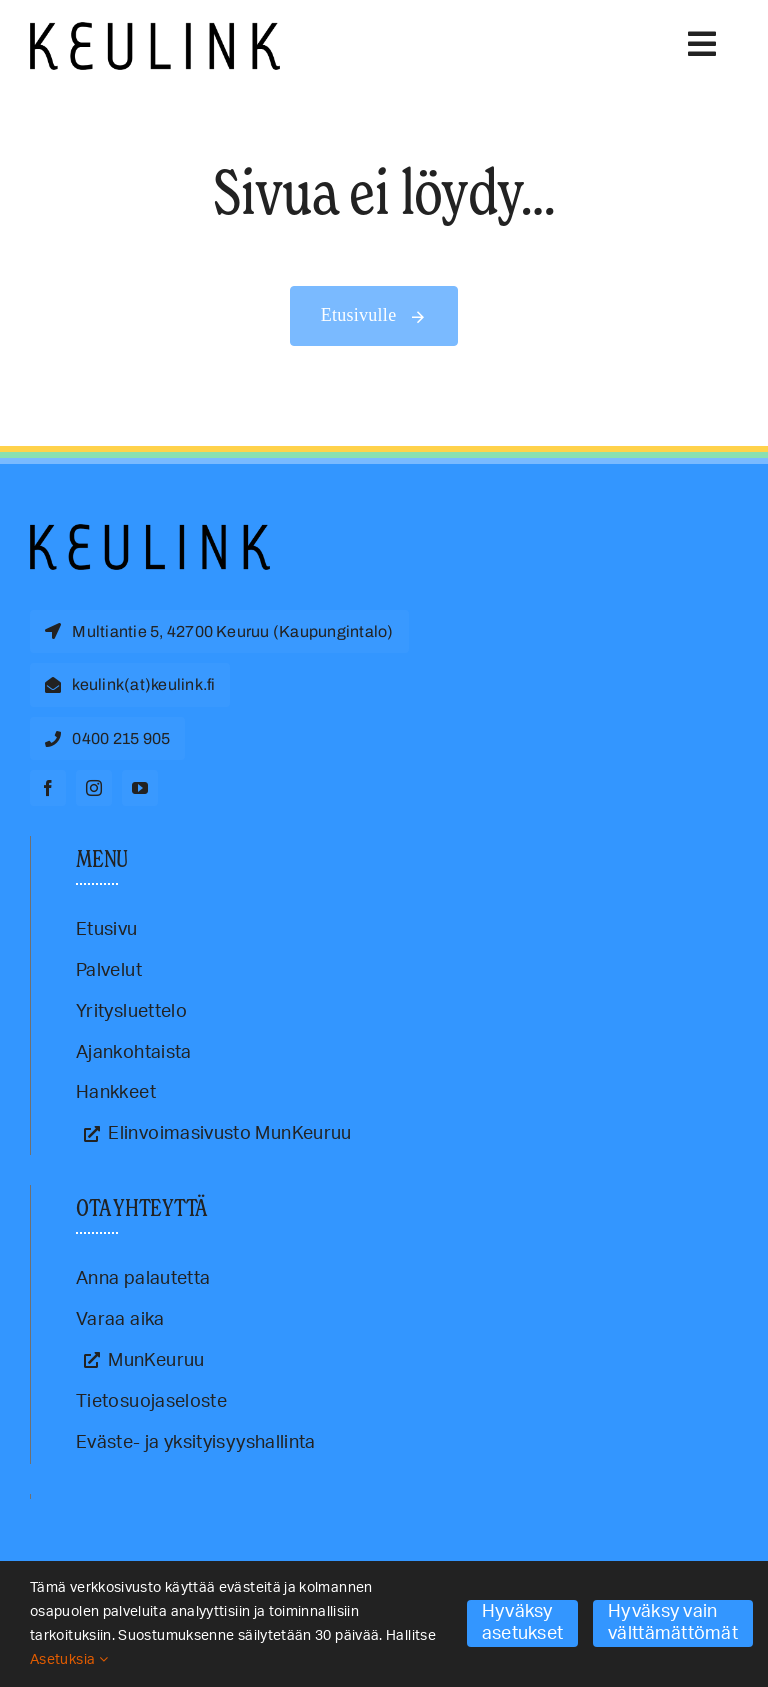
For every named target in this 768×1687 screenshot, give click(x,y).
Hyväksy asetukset (522, 1623)
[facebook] (48, 788)
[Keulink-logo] (150, 533)
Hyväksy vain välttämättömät (673, 1623)
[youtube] (140, 788)
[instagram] (94, 788)
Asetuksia (69, 1660)
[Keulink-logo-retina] (155, 31)
